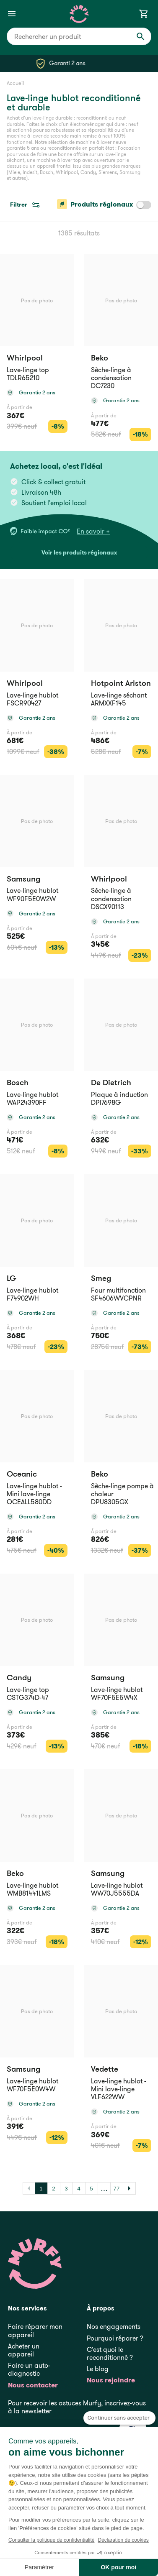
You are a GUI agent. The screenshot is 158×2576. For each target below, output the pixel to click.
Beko (99, 358)
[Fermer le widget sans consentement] (119, 2418)
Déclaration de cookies (123, 2540)
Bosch (17, 1082)
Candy (19, 1677)
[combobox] (79, 36)
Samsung (23, 879)
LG (11, 1278)
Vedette (104, 2069)
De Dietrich (111, 1082)
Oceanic (22, 1474)
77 (117, 2188)
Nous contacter (33, 2385)
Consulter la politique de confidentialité (51, 2540)
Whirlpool (25, 358)
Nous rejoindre (111, 2380)
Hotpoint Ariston (121, 683)
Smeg (101, 1278)
